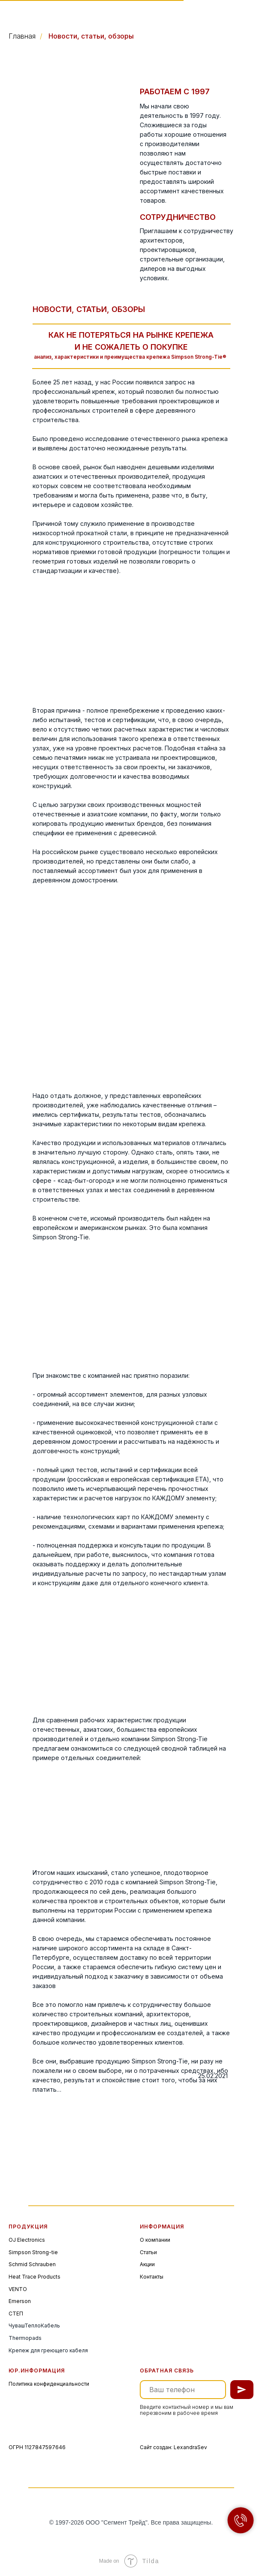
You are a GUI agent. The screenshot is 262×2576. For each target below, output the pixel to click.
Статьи (148, 2252)
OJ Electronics (27, 2240)
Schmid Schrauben (32, 2264)
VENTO (18, 2289)
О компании (155, 2240)
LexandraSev (190, 2447)
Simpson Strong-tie (33, 2252)
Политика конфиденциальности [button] (49, 2384)
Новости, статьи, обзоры (91, 36)
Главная (22, 36)
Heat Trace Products (34, 2276)
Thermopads (25, 2338)
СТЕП (16, 2313)
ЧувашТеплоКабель (34, 2325)
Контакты (151, 2276)
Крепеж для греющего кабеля (48, 2350)
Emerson (20, 2301)
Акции (147, 2264)
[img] (39, 16)
